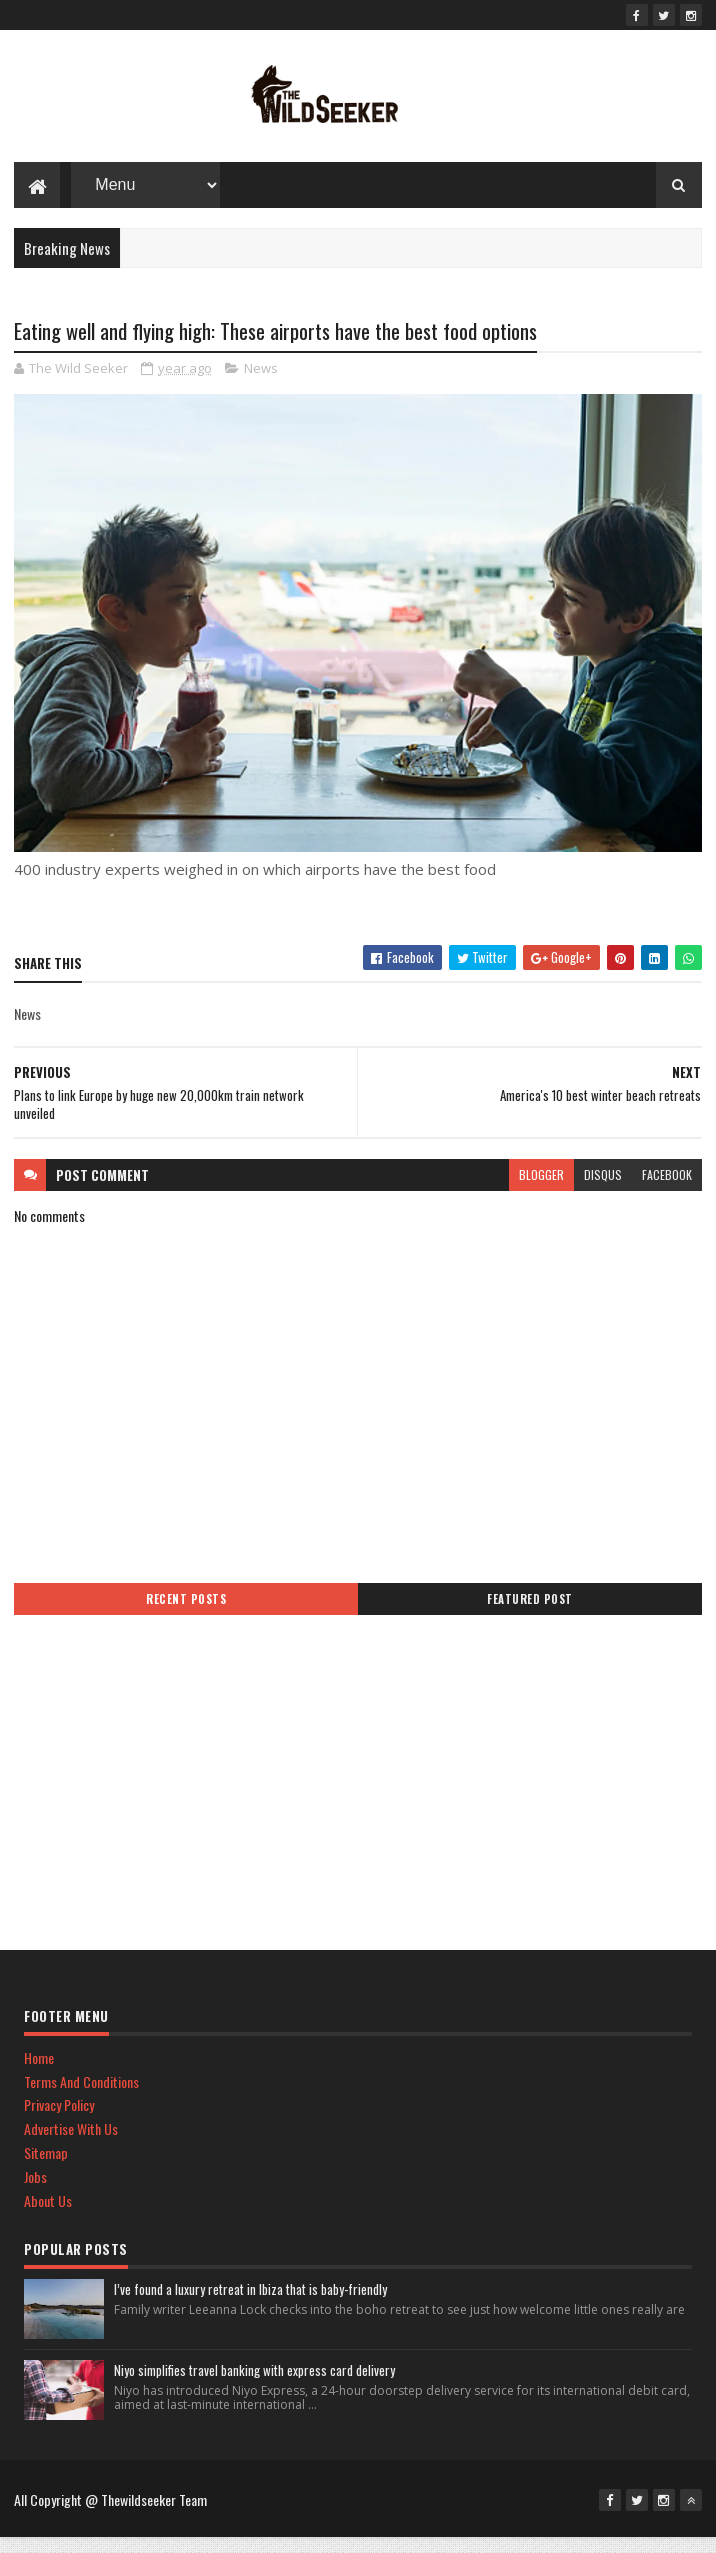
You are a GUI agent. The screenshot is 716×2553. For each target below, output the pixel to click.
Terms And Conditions (81, 2096)
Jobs (35, 2191)
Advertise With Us (71, 2143)
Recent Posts (186, 1614)
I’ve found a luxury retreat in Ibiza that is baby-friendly (250, 2304)
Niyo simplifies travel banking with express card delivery (254, 2385)
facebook (667, 1189)
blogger (541, 1189)
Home (39, 2072)
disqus (603, 1189)
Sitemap (46, 2167)
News (261, 383)
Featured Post (530, 1614)
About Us (48, 2215)
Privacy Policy (59, 2119)
